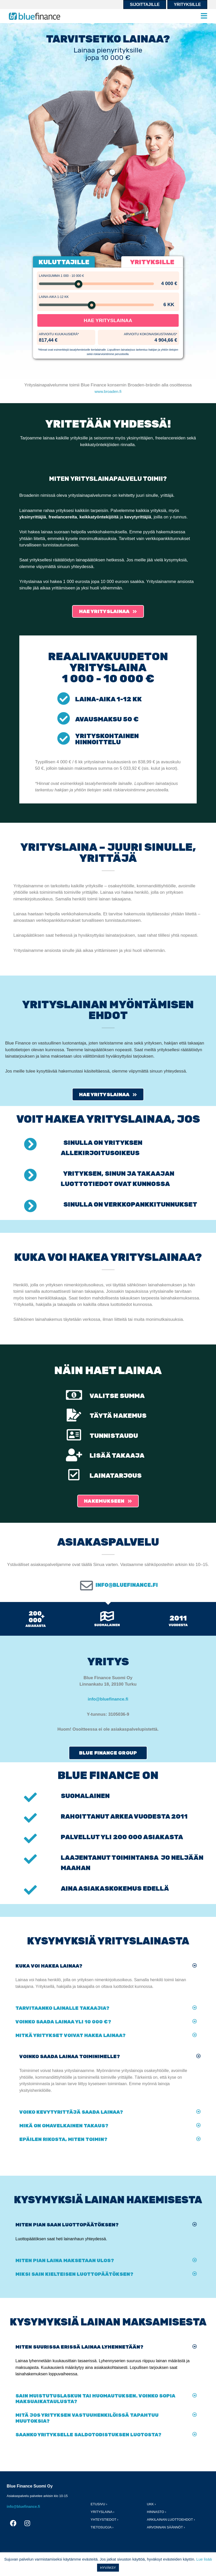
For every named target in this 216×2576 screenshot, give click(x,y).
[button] (204, 16)
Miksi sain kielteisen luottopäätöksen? (74, 2278)
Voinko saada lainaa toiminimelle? (69, 2061)
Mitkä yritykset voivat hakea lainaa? (70, 2040)
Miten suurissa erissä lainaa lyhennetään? (79, 2351)
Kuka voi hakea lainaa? (48, 1970)
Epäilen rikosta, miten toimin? (63, 2143)
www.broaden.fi (108, 391)
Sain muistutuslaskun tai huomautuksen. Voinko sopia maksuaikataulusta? (95, 2403)
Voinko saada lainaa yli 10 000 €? (63, 2026)
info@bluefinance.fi (23, 2511)
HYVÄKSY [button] (108, 2568)
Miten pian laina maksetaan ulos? (64, 2265)
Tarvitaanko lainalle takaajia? (62, 2012)
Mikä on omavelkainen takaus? (63, 2130)
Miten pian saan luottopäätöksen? (67, 2229)
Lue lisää (204, 2559)
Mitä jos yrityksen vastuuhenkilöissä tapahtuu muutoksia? (87, 2422)
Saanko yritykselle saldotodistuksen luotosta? (88, 2439)
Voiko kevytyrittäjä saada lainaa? (71, 2116)
